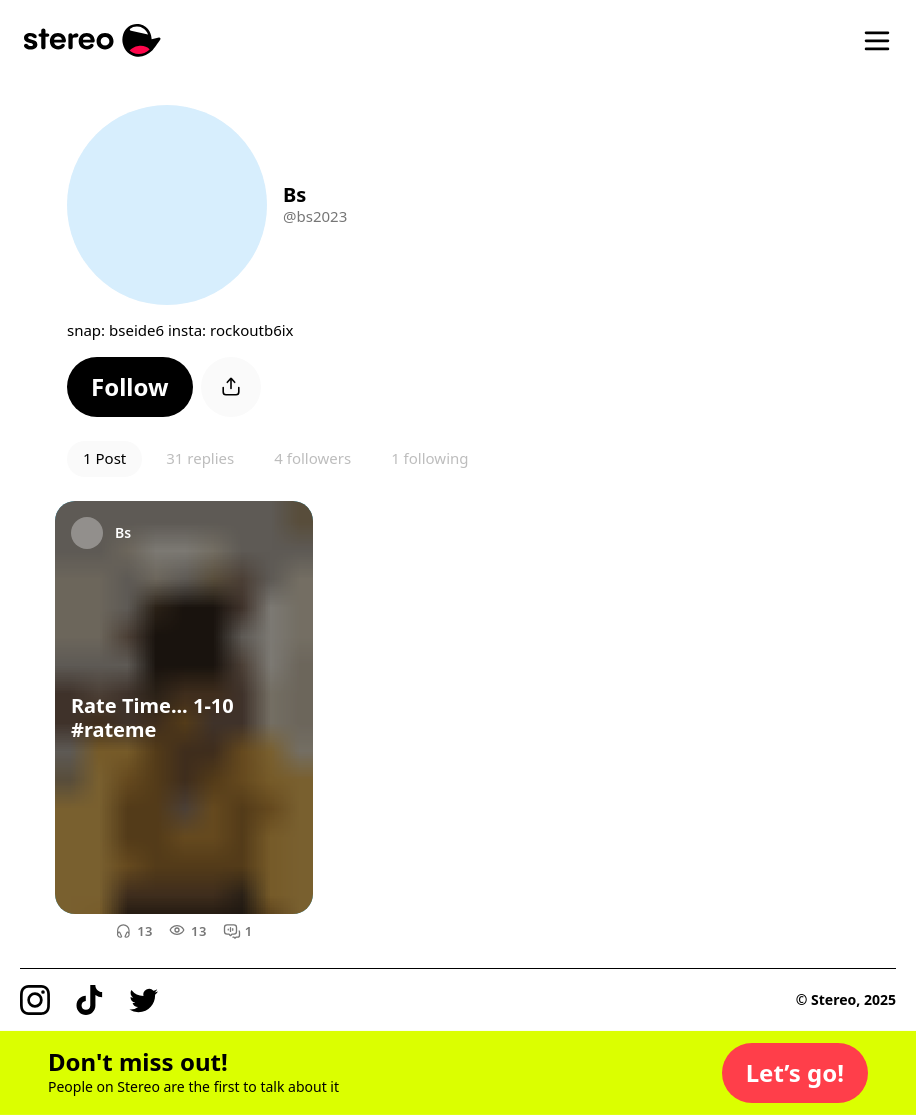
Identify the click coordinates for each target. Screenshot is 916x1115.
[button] (130, 387)
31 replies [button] (200, 458)
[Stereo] (92, 40)
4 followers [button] (312, 458)
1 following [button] (429, 458)
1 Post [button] (104, 458)
